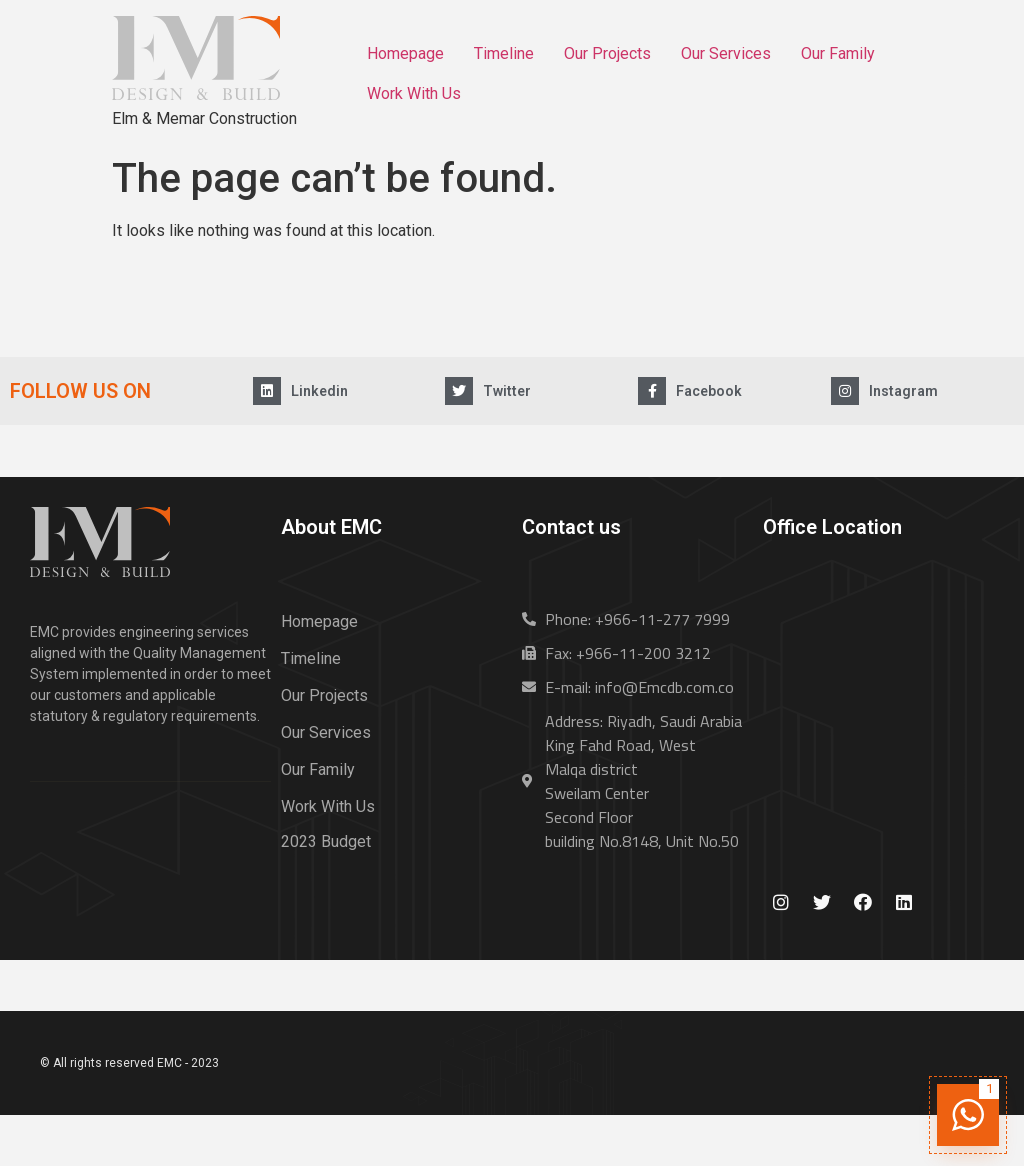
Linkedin (319, 391)
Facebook (709, 391)
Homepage (405, 53)
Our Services (726, 53)
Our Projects (607, 53)
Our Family (838, 53)
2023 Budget (326, 841)
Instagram (903, 391)
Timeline (504, 53)
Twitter (507, 391)
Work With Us (414, 93)
